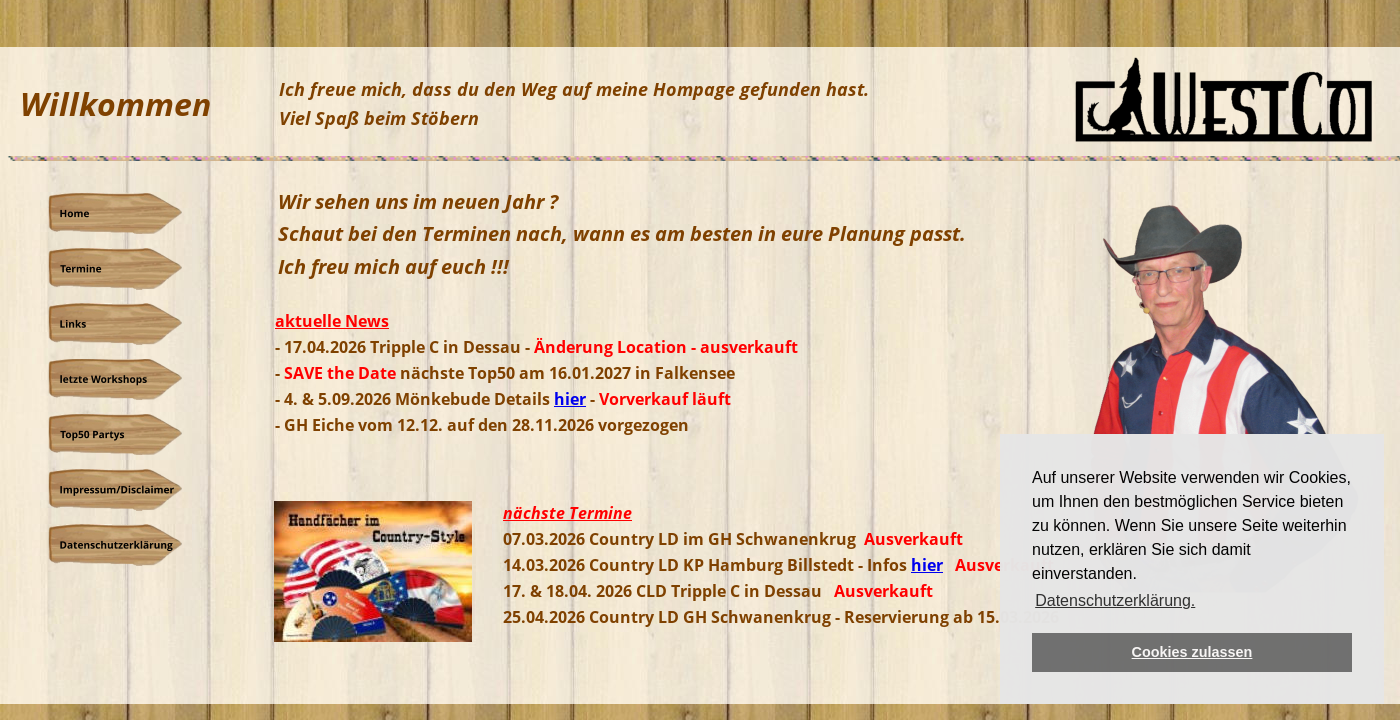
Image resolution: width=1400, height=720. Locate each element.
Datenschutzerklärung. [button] (1115, 600)
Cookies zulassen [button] (1192, 652)
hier (927, 565)
